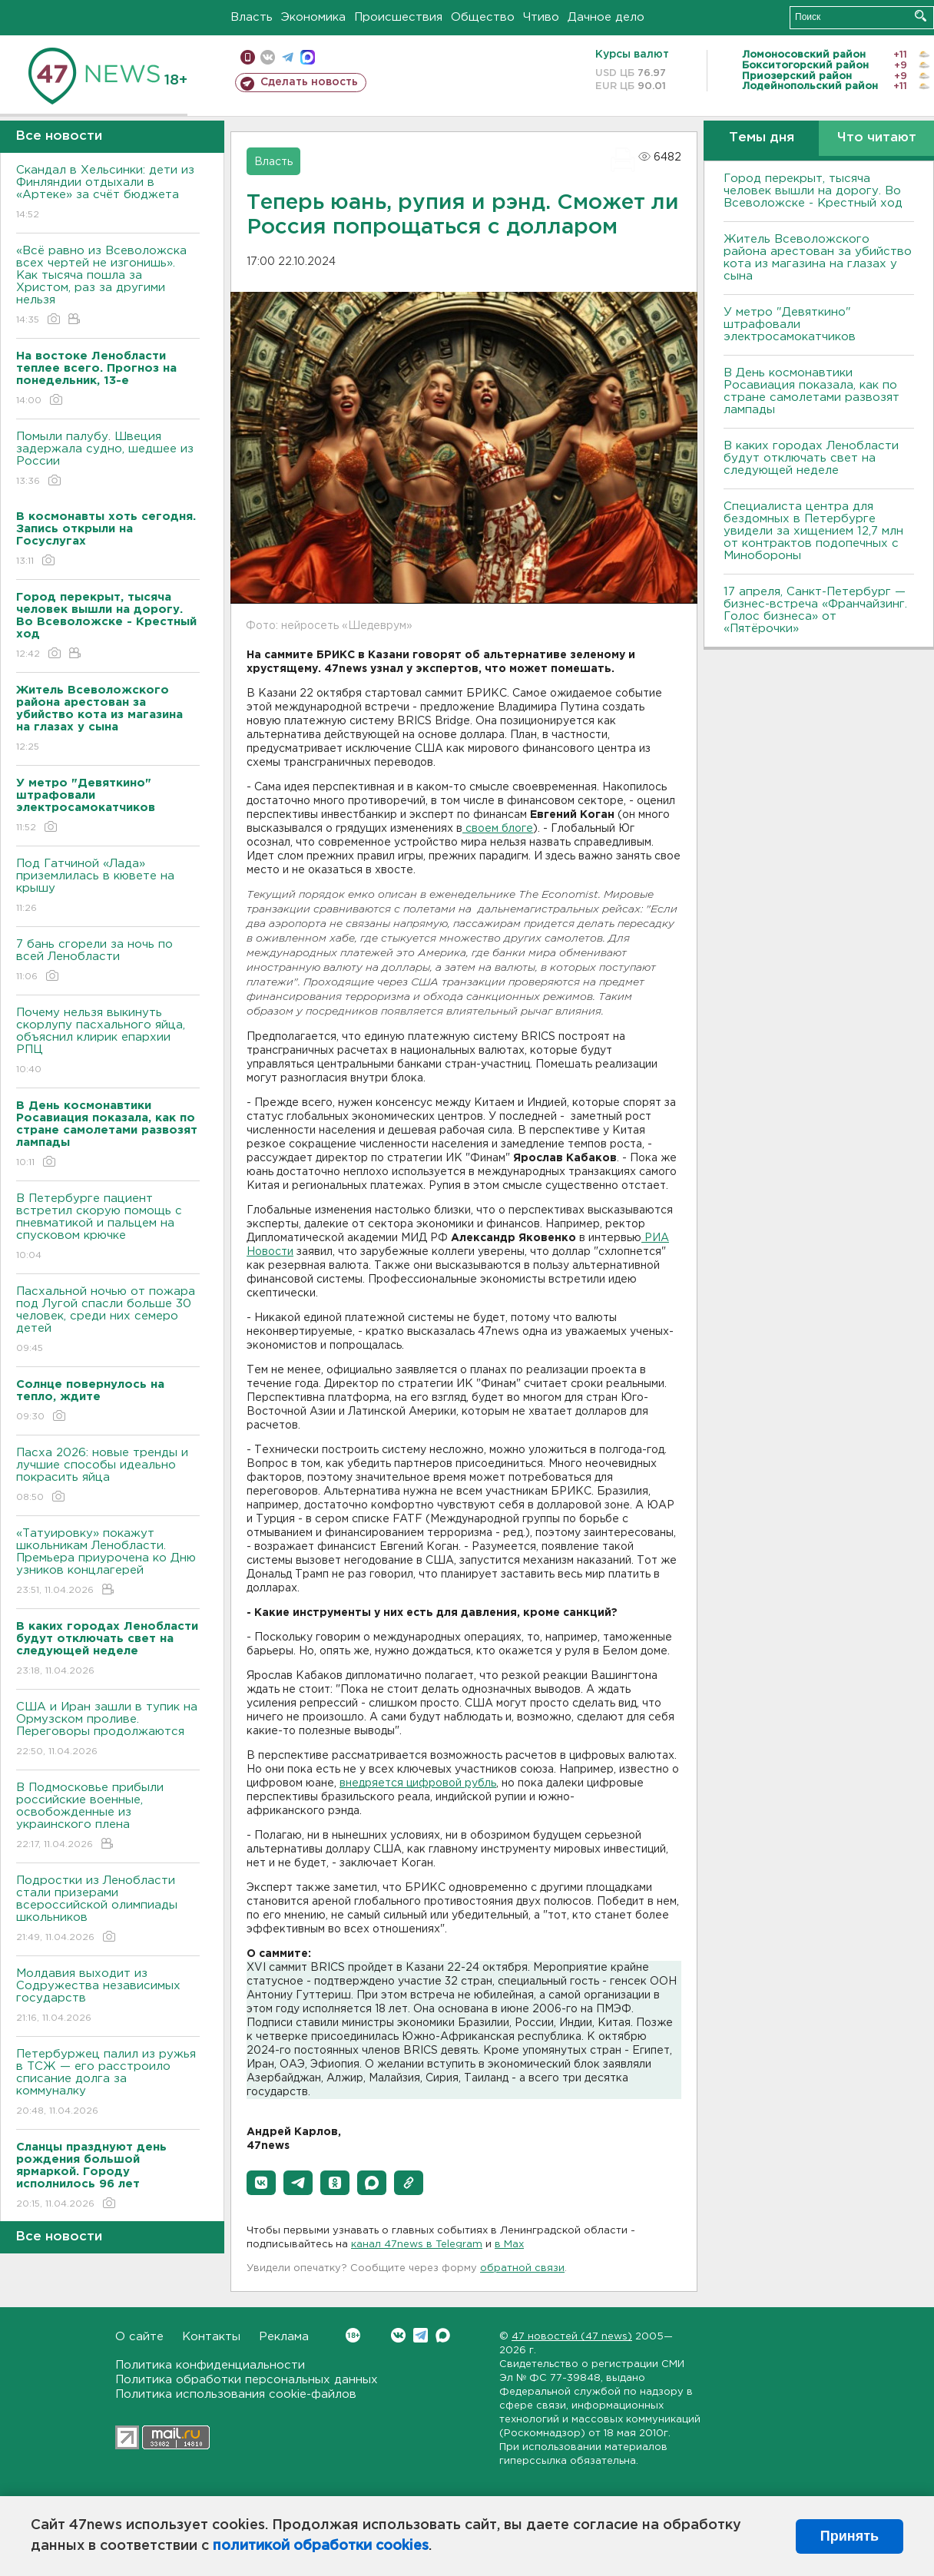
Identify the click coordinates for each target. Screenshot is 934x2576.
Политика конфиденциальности (210, 2365)
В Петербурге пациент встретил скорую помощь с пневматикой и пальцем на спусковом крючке (108, 1228)
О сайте (139, 2337)
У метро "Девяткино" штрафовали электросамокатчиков (790, 324)
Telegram (420, 2335)
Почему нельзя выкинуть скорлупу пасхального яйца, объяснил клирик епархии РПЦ (108, 1042)
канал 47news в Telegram (416, 2244)
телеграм (287, 57)
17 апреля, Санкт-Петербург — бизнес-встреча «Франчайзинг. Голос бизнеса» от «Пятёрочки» (815, 610)
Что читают (876, 138)
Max (443, 2335)
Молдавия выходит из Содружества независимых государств (108, 1996)
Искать (920, 16)
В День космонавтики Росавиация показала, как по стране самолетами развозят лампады (811, 391)
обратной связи (522, 2268)
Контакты (211, 2337)
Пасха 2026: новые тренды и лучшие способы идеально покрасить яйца (108, 1476)
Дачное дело (606, 17)
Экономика (313, 17)
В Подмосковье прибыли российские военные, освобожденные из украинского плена (108, 1817)
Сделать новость (309, 82)
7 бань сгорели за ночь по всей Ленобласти (108, 961)
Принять (849, 2536)
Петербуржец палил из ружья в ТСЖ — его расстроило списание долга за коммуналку (108, 2083)
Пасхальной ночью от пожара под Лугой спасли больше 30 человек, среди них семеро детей (108, 1320)
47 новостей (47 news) (572, 2337)
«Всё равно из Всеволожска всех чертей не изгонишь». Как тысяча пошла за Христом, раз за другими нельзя (108, 286)
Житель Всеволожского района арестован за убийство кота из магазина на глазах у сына (818, 257)
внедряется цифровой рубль (417, 1783)
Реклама (284, 2337)
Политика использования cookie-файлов (235, 2394)
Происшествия (398, 17)
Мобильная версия (247, 57)
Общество (483, 17)
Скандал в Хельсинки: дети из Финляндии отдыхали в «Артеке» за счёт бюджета (108, 193)
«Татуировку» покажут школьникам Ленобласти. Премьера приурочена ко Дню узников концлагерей (108, 1562)
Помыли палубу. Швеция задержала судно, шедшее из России (108, 460)
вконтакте (267, 57)
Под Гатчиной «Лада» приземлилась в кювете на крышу (108, 887)
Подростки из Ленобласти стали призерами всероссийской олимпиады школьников (108, 1910)
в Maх (509, 2244)
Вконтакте (353, 2335)
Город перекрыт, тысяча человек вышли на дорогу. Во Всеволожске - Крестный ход (813, 191)
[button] (261, 2182)
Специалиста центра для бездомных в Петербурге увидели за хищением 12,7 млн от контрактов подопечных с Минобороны (813, 531)
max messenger (307, 57)
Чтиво (541, 17)
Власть (251, 17)
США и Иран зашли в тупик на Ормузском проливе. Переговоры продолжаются (108, 1730)
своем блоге (497, 828)
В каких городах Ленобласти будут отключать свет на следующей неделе (811, 458)
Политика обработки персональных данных (246, 2380)
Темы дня (761, 138)
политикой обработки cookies (321, 2546)
